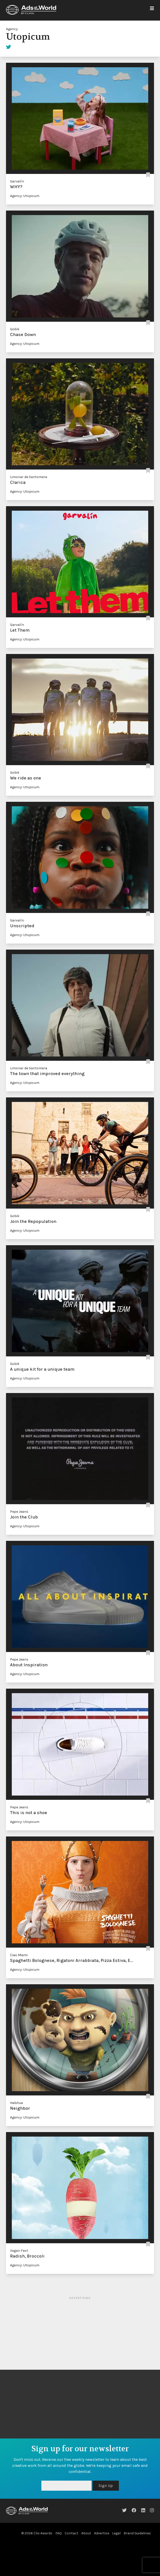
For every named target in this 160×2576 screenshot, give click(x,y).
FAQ (58, 2533)
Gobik (14, 329)
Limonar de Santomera (28, 477)
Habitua (16, 2103)
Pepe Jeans (19, 1511)
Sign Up (106, 2485)
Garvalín (17, 181)
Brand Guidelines (137, 2533)
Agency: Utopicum (24, 196)
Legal (116, 2533)
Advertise (101, 2533)
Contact (71, 2533)
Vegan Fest (19, 2251)
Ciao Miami (19, 1955)
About (86, 2533)
